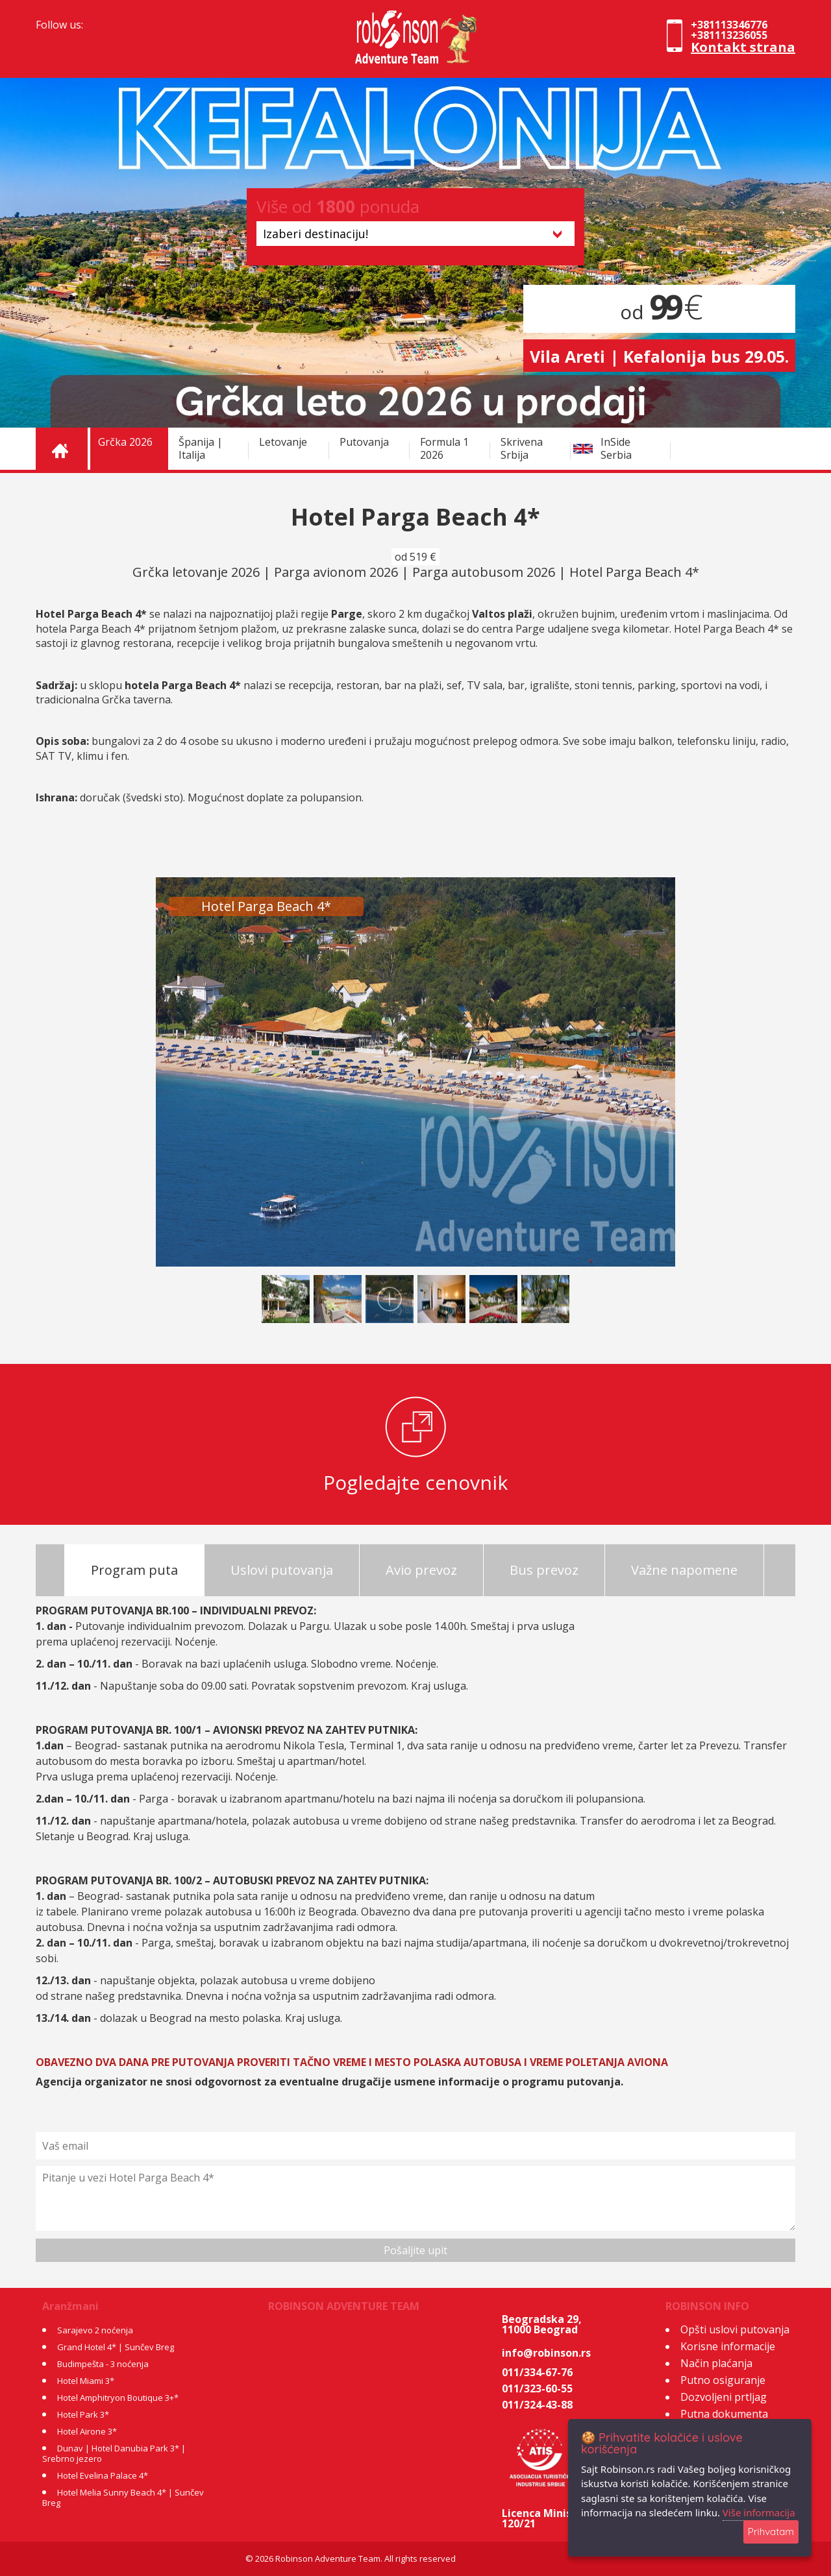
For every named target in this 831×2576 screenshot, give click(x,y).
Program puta (134, 1570)
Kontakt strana (743, 47)
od (659, 311)
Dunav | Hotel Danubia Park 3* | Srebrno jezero (114, 2453)
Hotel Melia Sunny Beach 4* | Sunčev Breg (123, 2497)
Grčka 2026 (125, 442)
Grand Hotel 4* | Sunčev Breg (115, 2347)
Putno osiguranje (722, 2380)
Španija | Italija (201, 448)
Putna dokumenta (724, 2414)
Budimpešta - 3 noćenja (103, 2364)
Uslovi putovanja (281, 1570)
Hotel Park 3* (83, 2414)
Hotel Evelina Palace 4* (102, 2475)
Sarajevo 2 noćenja (95, 2330)
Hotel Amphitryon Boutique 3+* (118, 2397)
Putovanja (364, 442)
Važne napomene (684, 1570)
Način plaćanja (716, 2363)
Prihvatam (771, 2531)
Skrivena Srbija (522, 448)
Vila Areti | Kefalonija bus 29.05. (659, 356)
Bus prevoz (544, 1570)
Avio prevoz (421, 1570)
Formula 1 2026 (444, 448)
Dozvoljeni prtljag (723, 2397)
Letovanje (283, 442)
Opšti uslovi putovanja (734, 2329)
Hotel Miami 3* (85, 2381)
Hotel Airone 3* (87, 2431)
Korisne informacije (727, 2346)
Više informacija (759, 2512)
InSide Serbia (616, 448)
